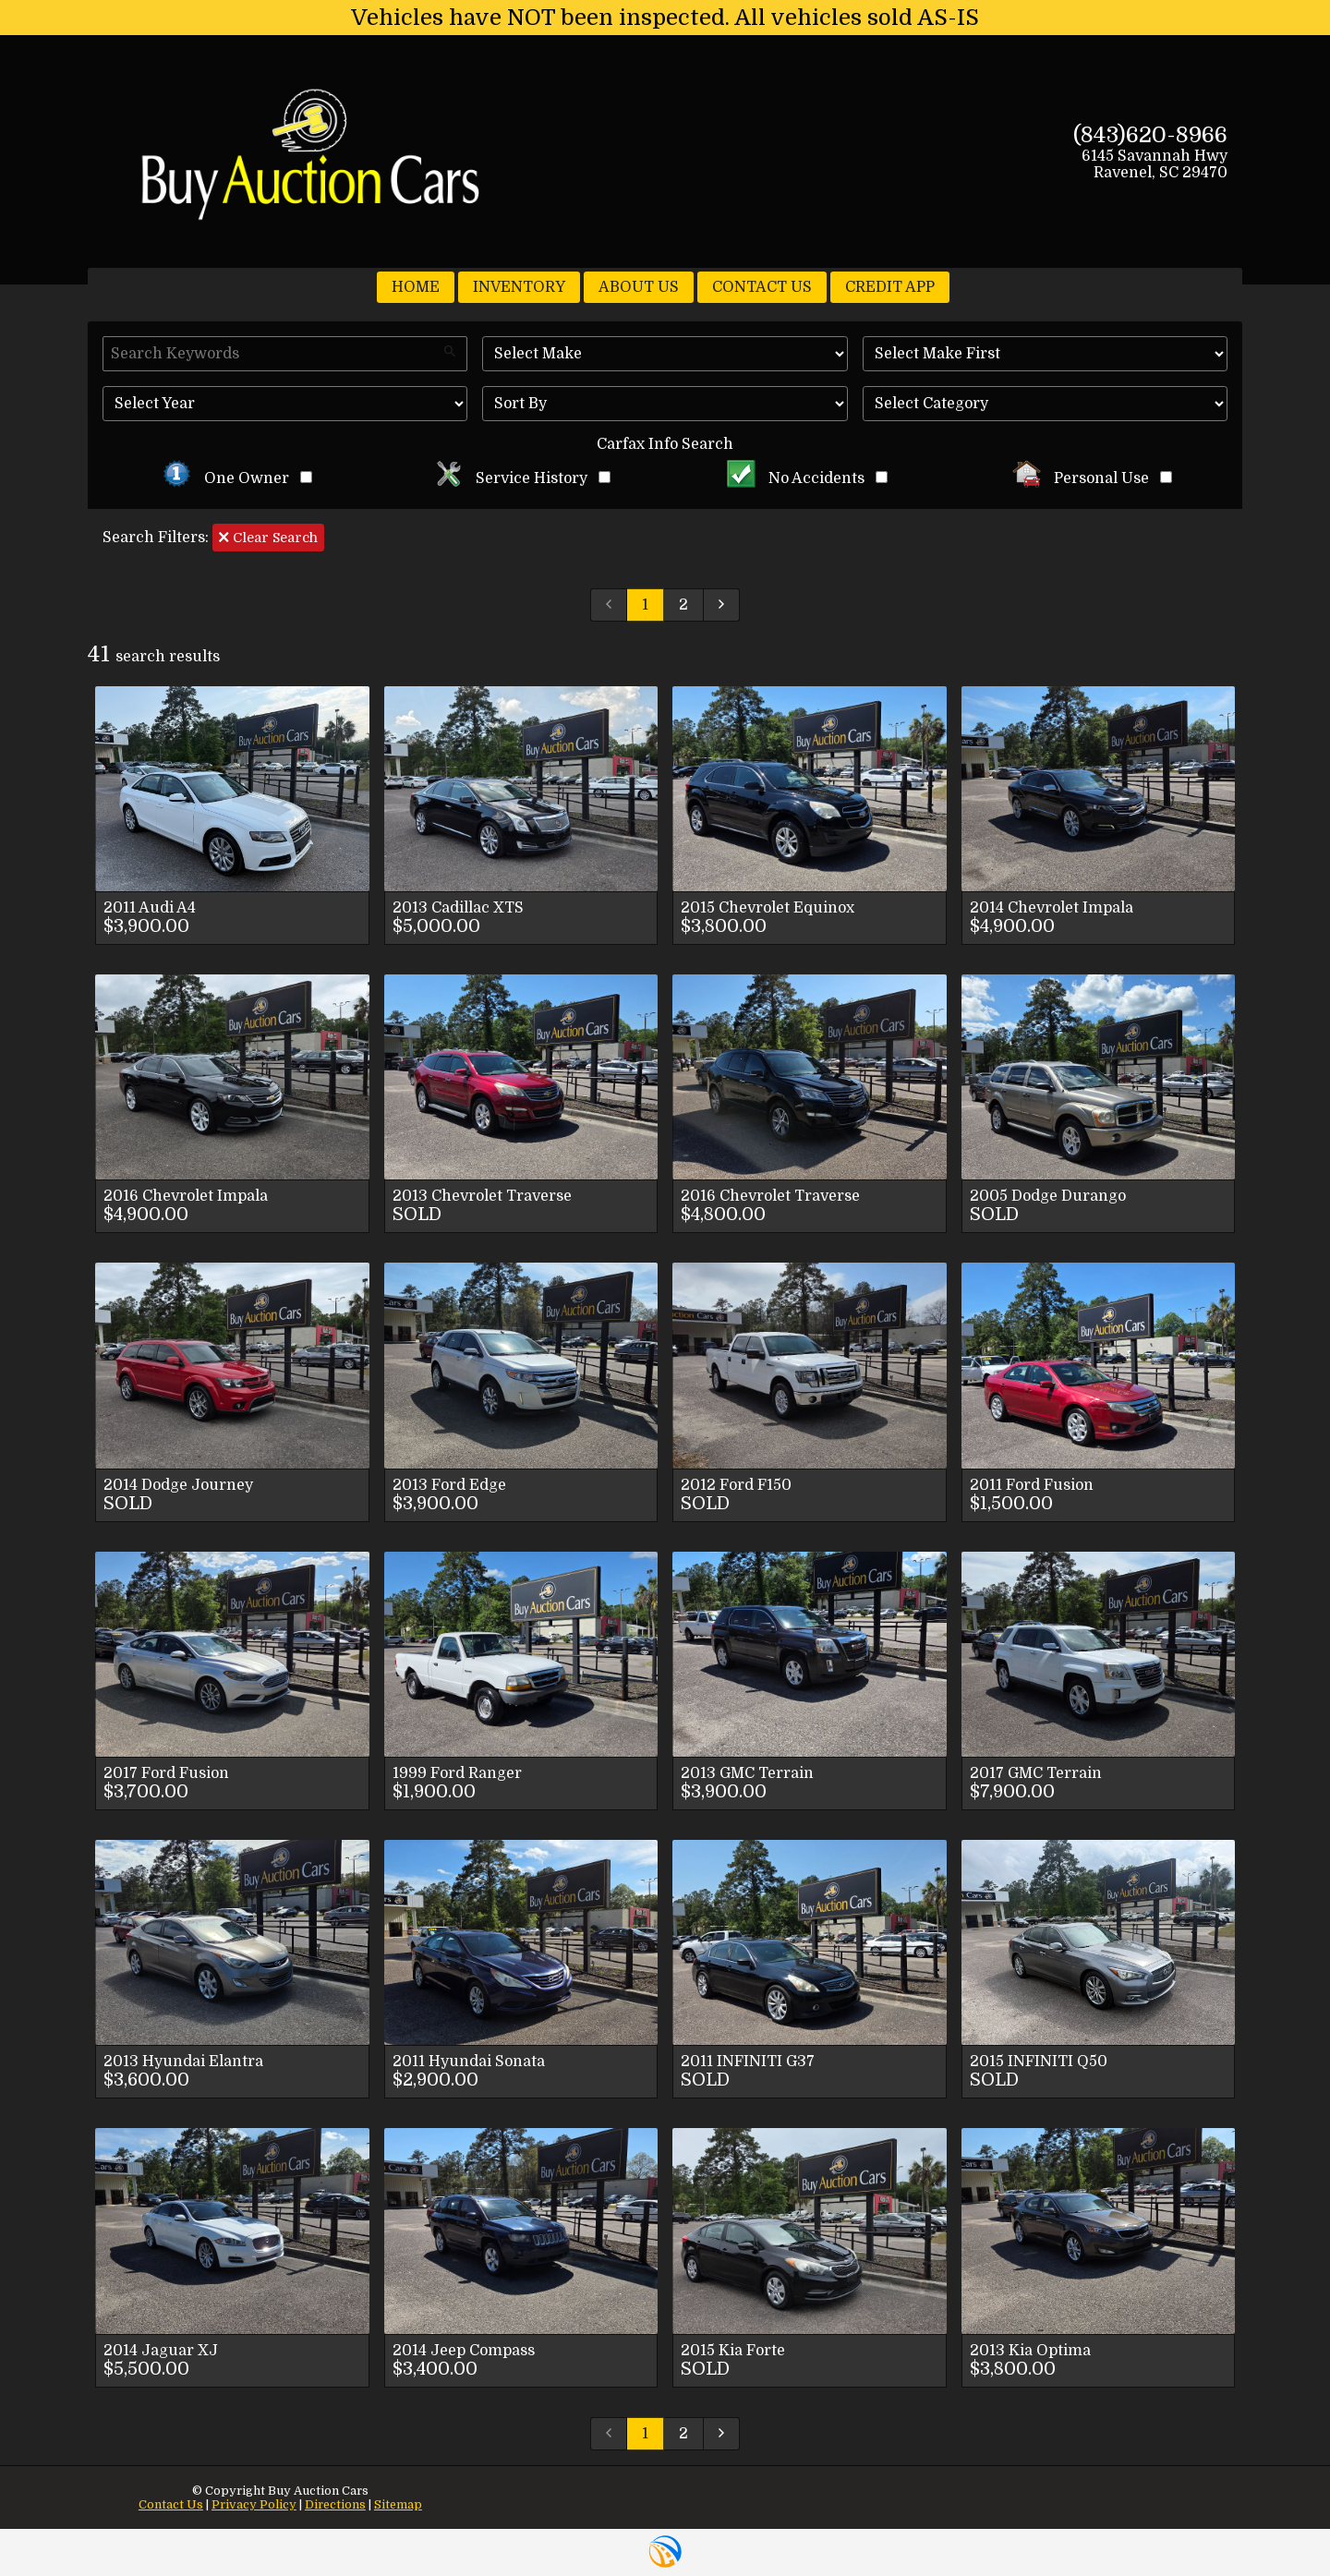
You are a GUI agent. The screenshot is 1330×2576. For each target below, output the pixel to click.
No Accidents (807, 478)
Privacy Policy (254, 2504)
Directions (335, 2504)
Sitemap (398, 2504)
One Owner (237, 478)
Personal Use (1092, 478)
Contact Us (171, 2504)
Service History (522, 478)
